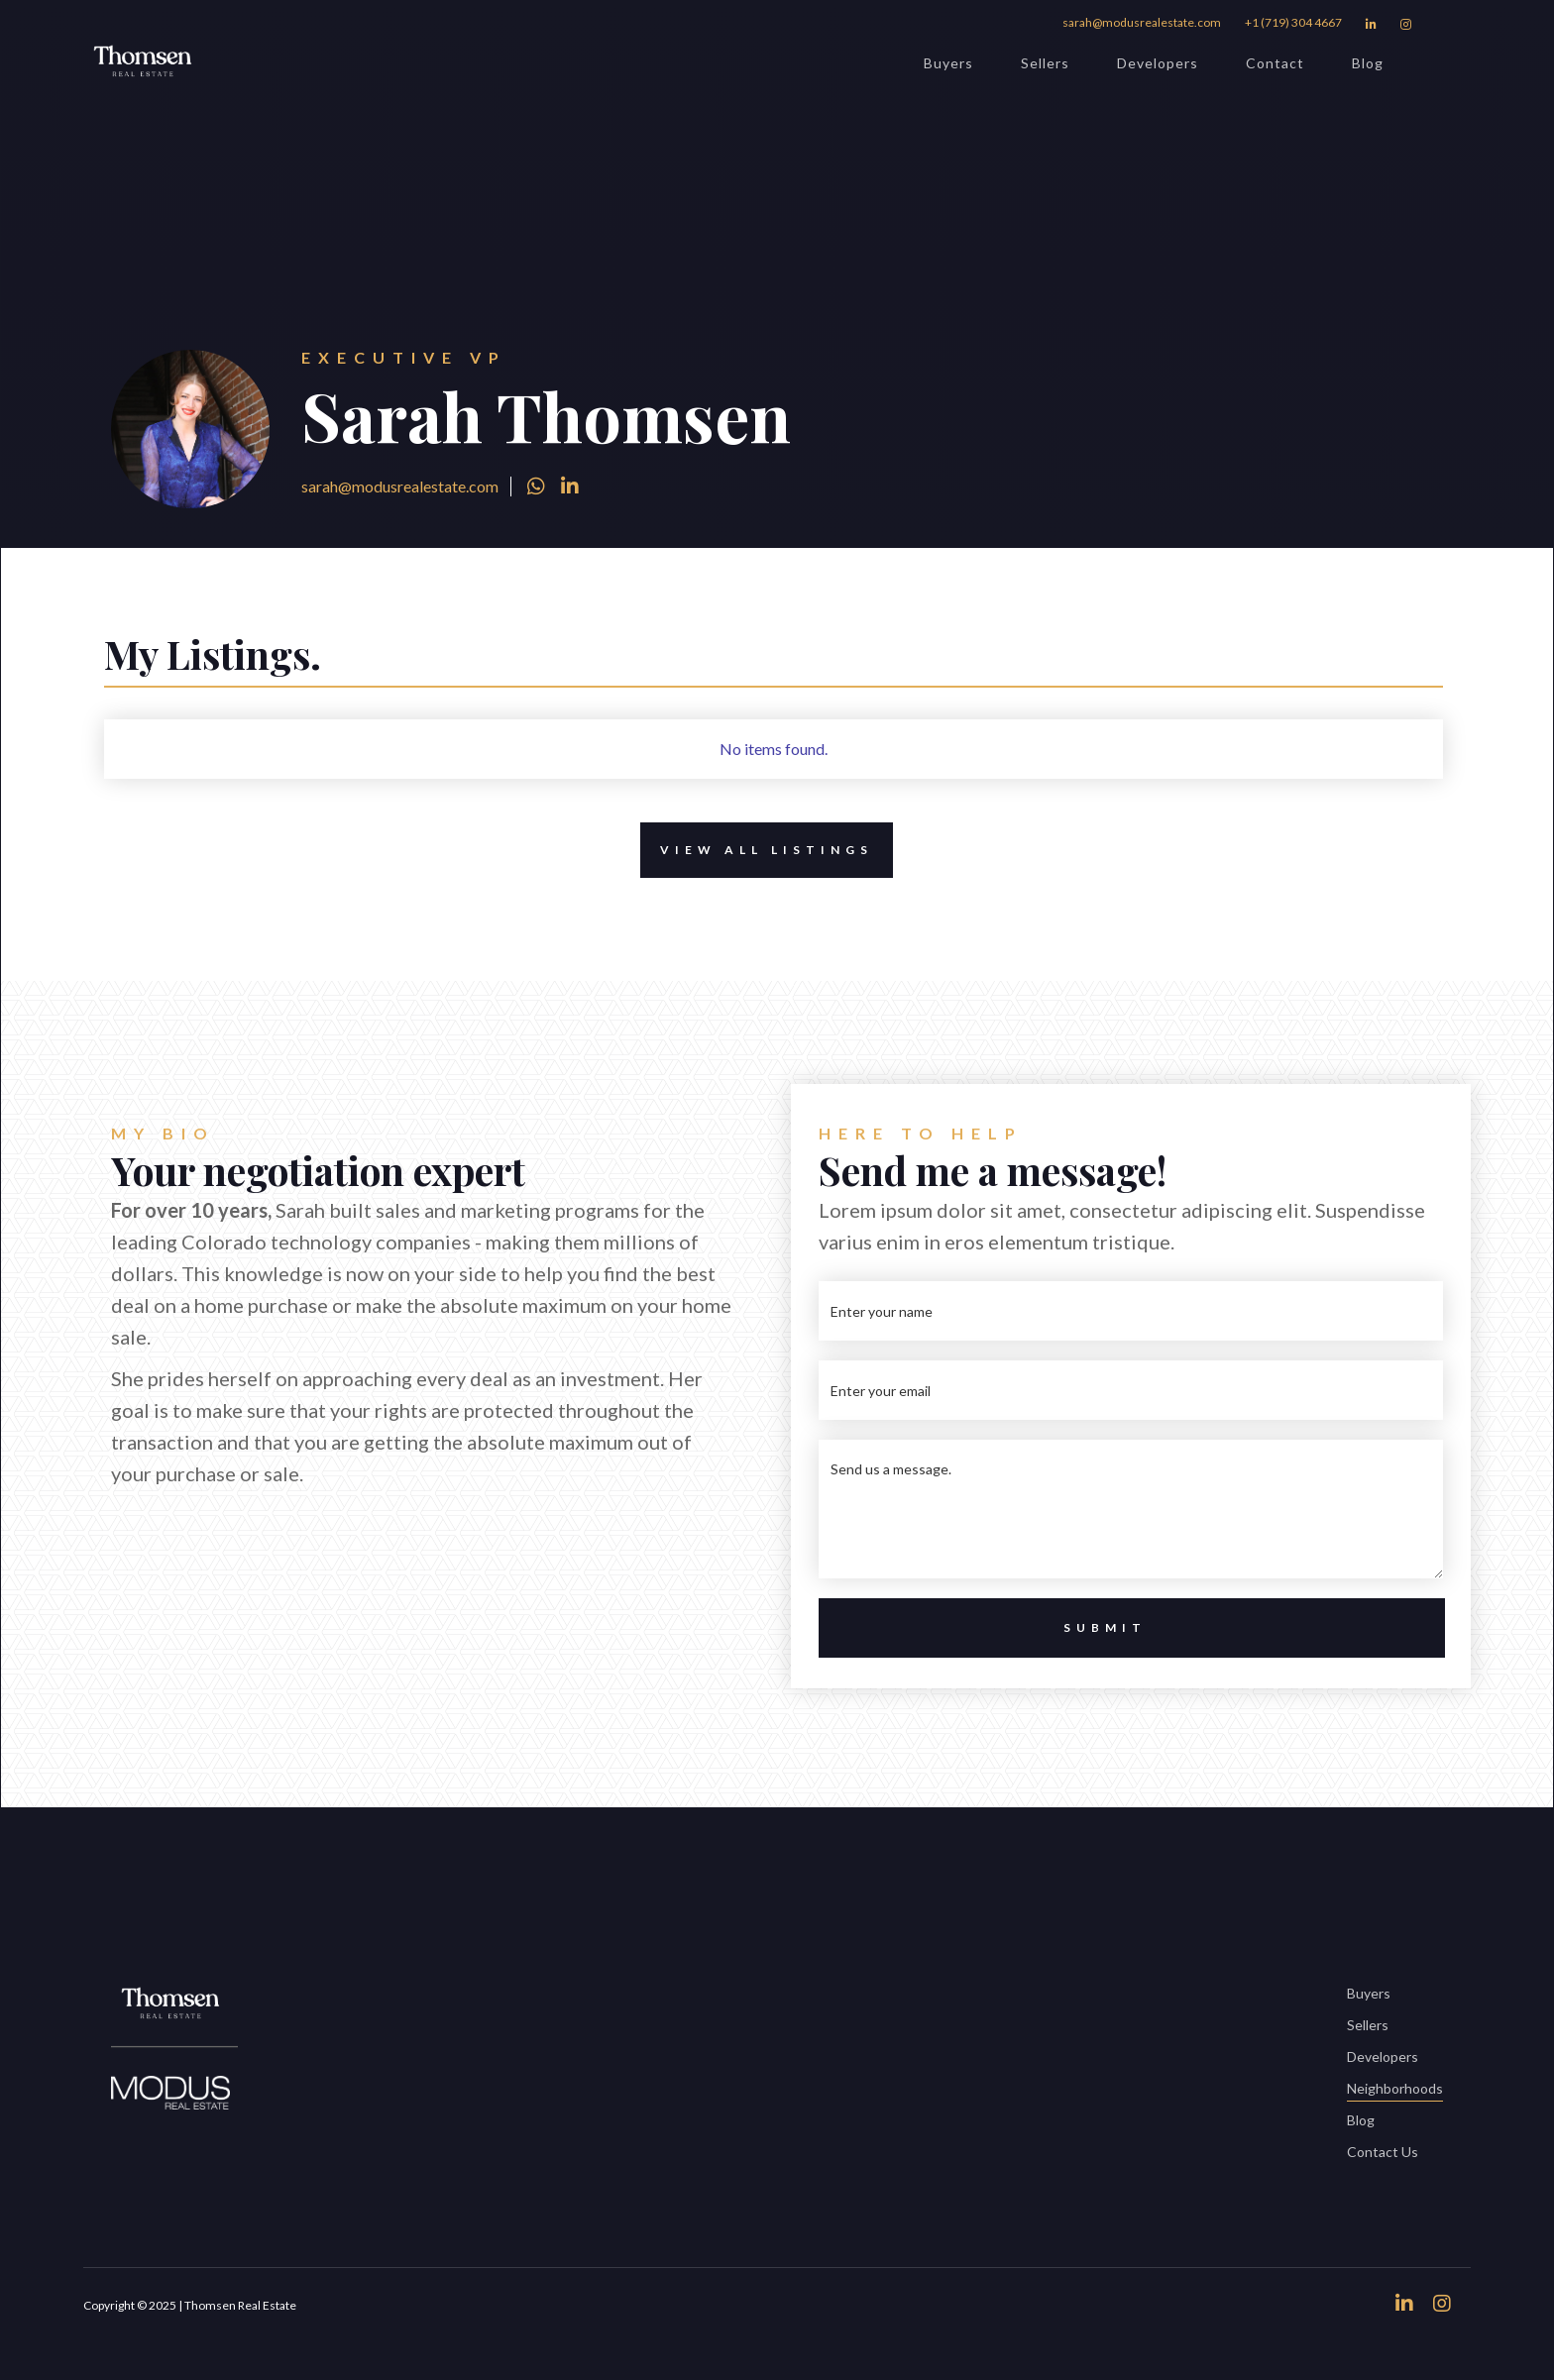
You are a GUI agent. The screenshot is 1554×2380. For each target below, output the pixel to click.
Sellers (1045, 62)
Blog (1368, 62)
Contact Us (1382, 2151)
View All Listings (756, 850)
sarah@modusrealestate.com (1141, 22)
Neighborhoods (1395, 2090)
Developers (1157, 62)
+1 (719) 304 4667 (1293, 22)
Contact (1275, 62)
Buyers (948, 62)
